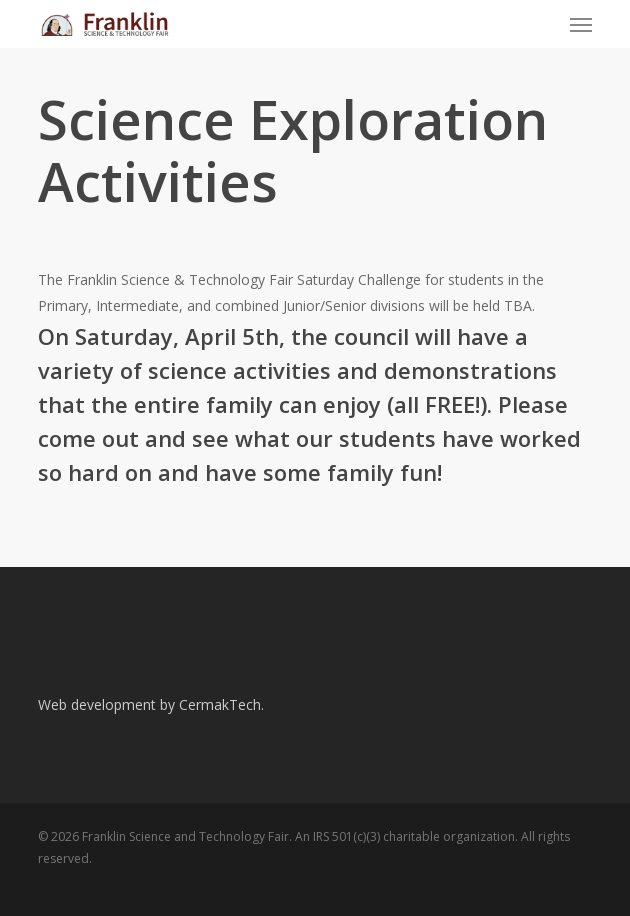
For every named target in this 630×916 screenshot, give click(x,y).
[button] (581, 24)
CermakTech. (221, 704)
